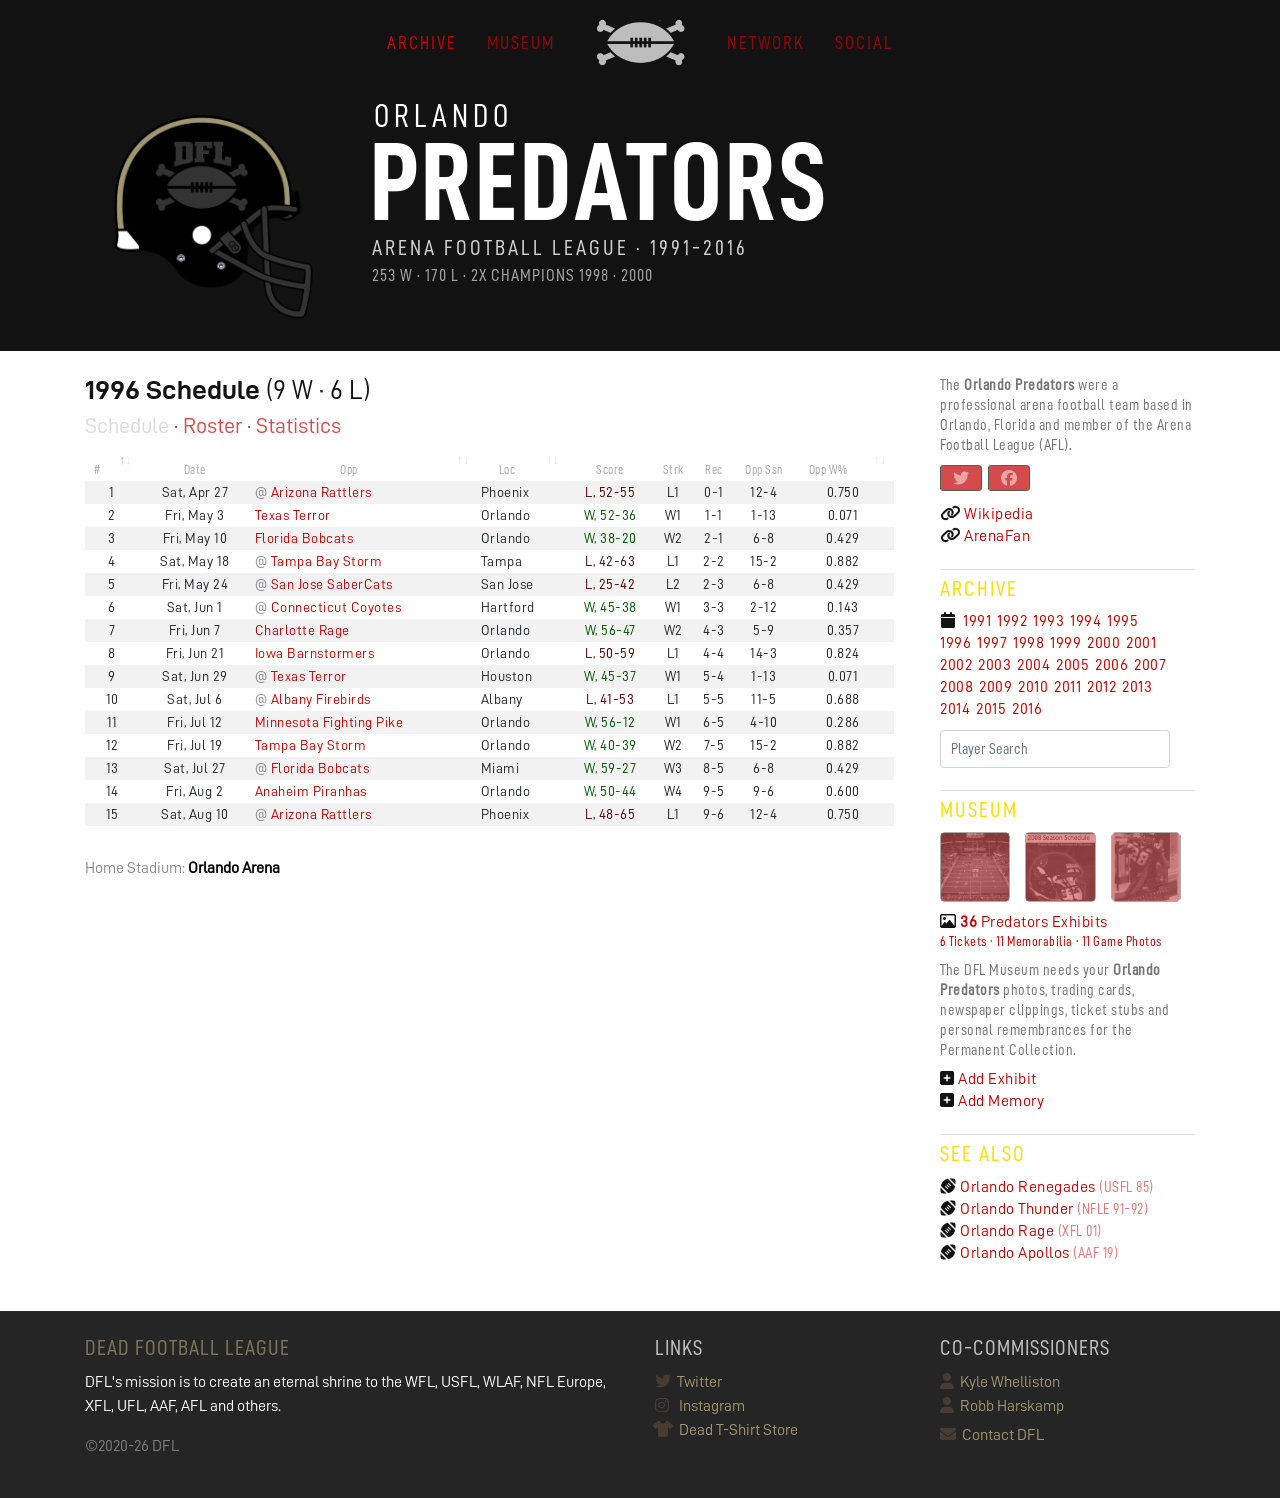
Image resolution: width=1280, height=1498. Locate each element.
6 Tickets (963, 941)
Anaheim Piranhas (311, 791)
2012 (1101, 687)
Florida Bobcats (304, 538)
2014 (955, 709)
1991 (977, 621)
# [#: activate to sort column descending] (97, 469)
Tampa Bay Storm (327, 561)
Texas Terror (293, 515)
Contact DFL (992, 1435)
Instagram (700, 1406)
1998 (1028, 643)
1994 (1085, 621)
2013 (1137, 687)
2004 (1033, 665)
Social (864, 42)
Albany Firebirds (321, 699)
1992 (1012, 621)
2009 (995, 687)
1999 (1065, 643)
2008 (956, 687)
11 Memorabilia (1034, 941)
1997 (992, 643)
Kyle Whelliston (1000, 1382)
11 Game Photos (1122, 941)
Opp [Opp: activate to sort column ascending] (349, 469)
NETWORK (766, 42)
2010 (1033, 687)
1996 (955, 643)
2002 (956, 665)
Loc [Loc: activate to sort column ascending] (507, 469)
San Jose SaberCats (332, 584)
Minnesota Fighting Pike (329, 722)
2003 (994, 665)
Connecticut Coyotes (336, 607)
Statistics (298, 426)
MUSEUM (521, 42)
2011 (1067, 687)
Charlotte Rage (302, 630)
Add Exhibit (988, 1079)
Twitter (688, 1382)
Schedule (127, 426)
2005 (1072, 665)
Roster (212, 426)
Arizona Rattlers (321, 492)
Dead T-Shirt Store (726, 1430)
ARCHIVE (422, 42)
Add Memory (992, 1101)
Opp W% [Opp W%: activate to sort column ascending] (828, 469)
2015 (991, 709)
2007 (1150, 665)
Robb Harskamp (1002, 1406)
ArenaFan (985, 536)
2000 (1103, 643)
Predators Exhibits (1024, 922)
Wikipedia (987, 514)
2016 (1027, 709)
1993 (1048, 621)
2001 (1141, 643)
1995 (1122, 621)
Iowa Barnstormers (315, 653)
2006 (1111, 665)
